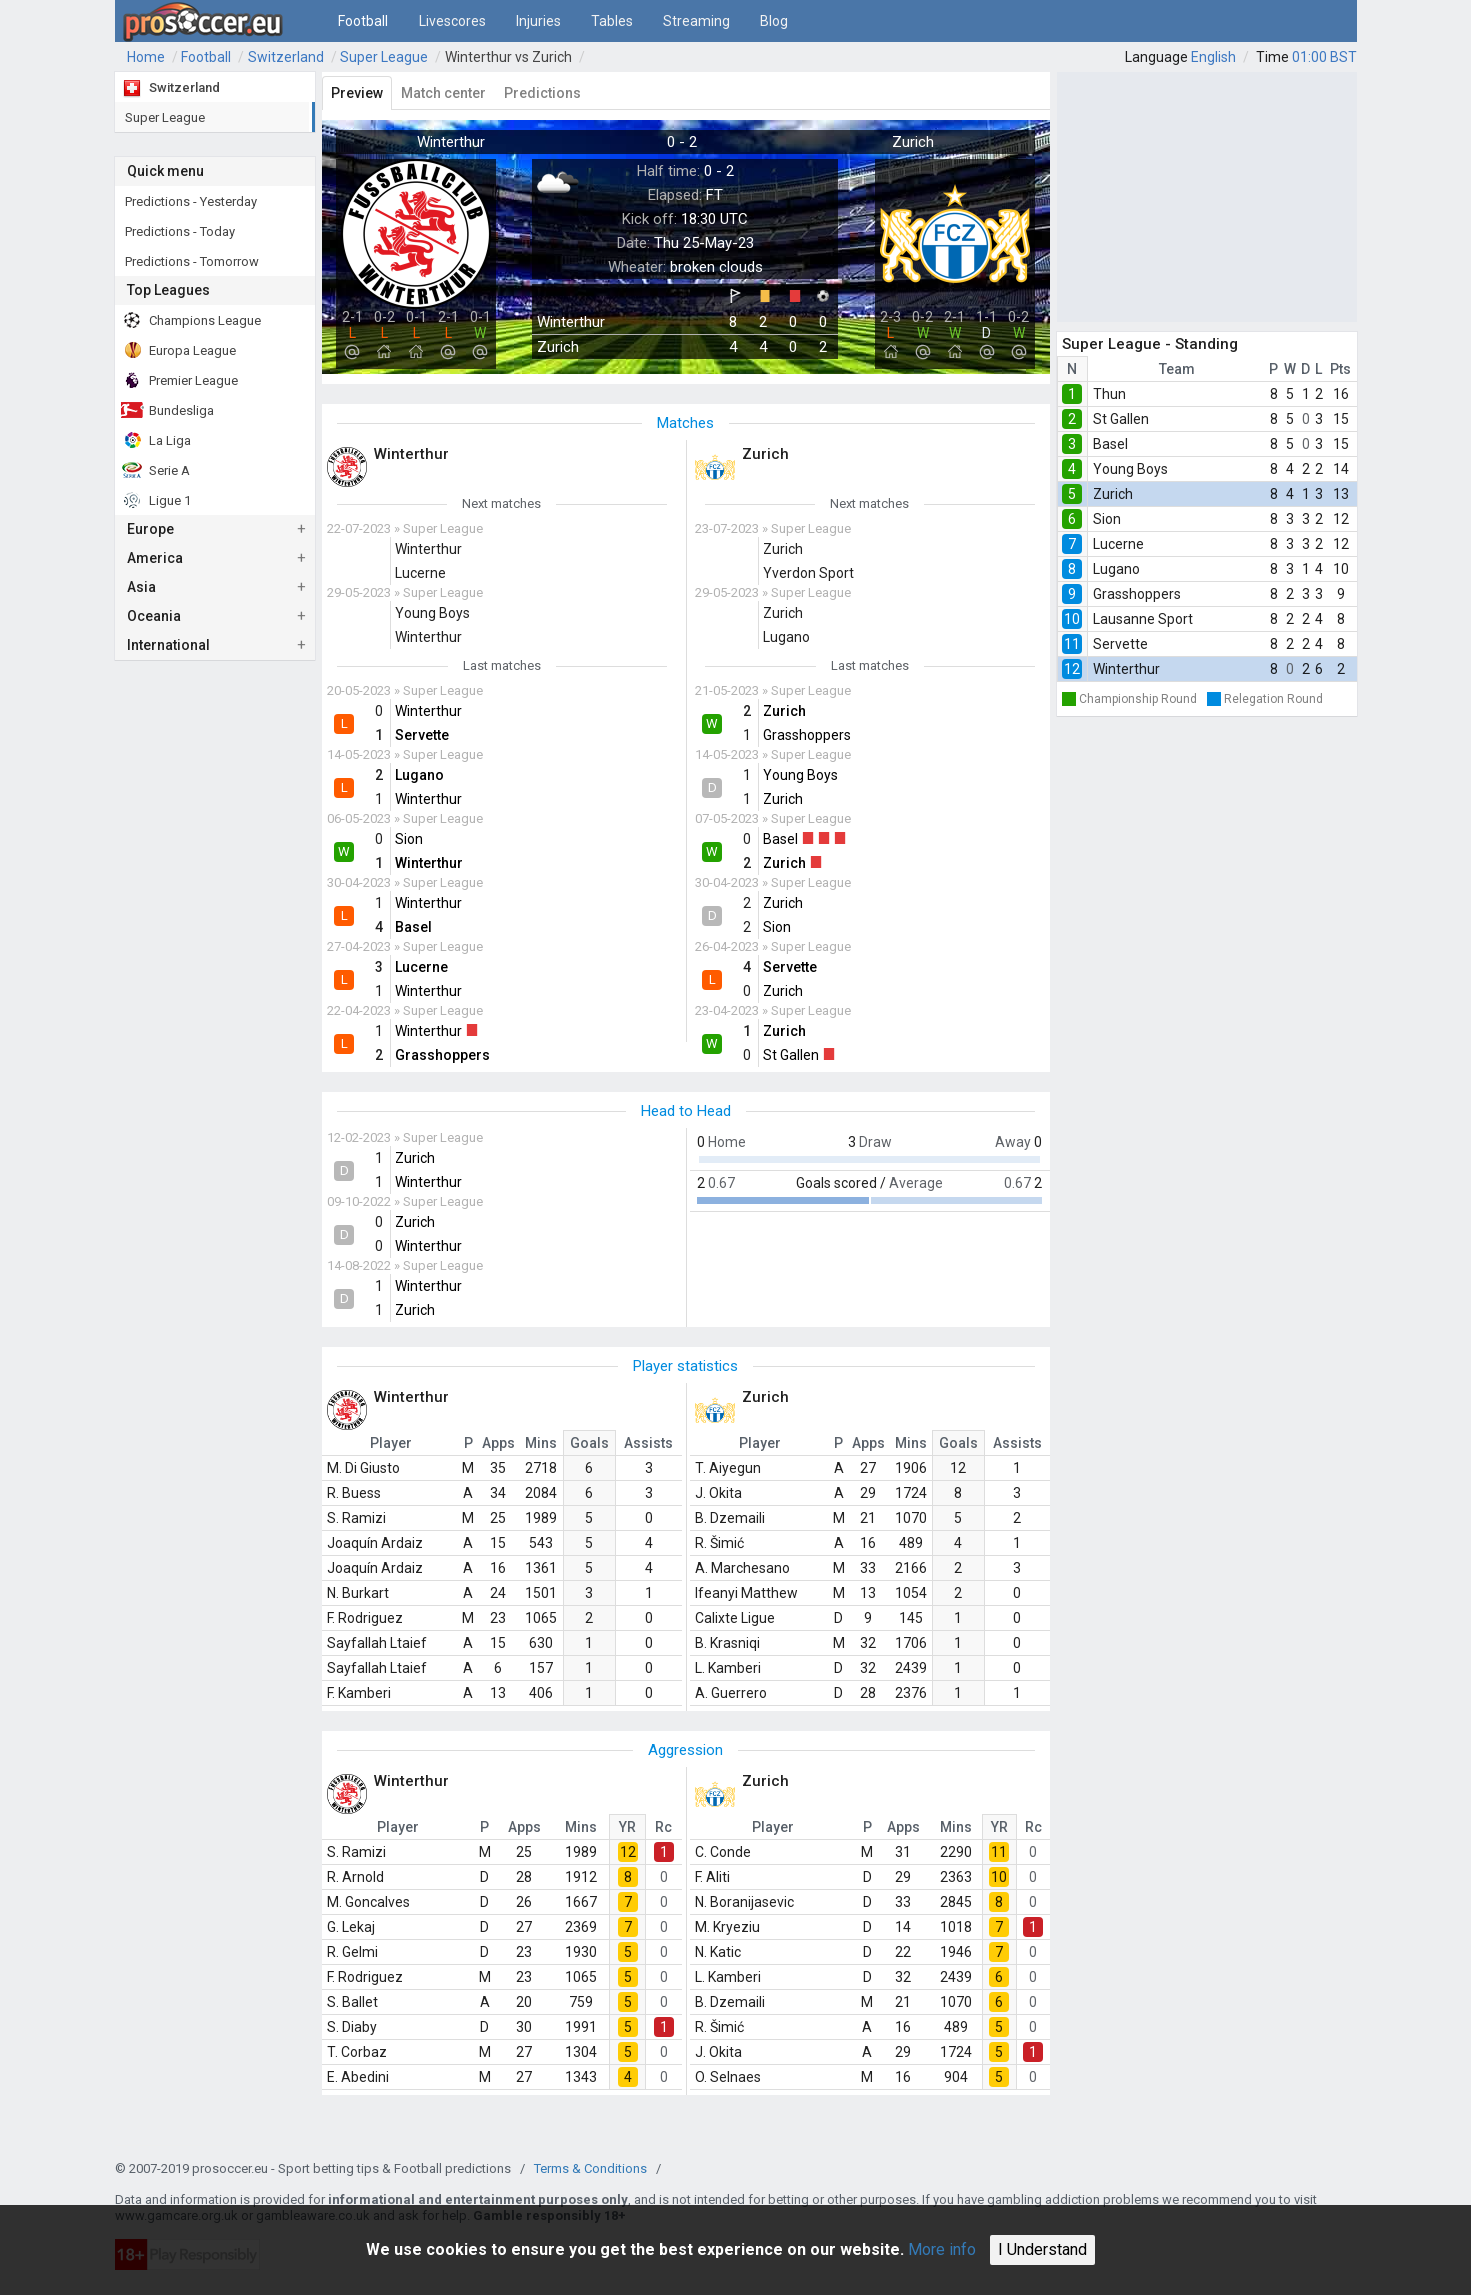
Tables (612, 21)
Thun (1109, 394)
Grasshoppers (1137, 594)
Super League (384, 57)
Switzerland (286, 57)
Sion (1107, 519)
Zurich (1113, 494)
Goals (589, 1443)
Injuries (538, 21)
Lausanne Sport (1143, 619)
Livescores (452, 21)
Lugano (1116, 569)
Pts (1340, 369)
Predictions (542, 93)
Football (363, 21)
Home (146, 57)
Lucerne (1118, 544)
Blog (774, 21)
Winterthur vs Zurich (508, 57)
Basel (1110, 444)
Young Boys (1130, 469)
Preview (357, 93)
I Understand (1042, 2249)
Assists (648, 1443)
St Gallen (1121, 419)
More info (942, 2249)
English (1213, 57)
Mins (541, 1443)
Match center (443, 93)
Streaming (696, 21)
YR (627, 1827)
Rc (663, 1827)
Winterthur (1126, 669)
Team (1177, 369)
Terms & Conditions (590, 2168)
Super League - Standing (1150, 344)
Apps (498, 1443)
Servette (1120, 644)
